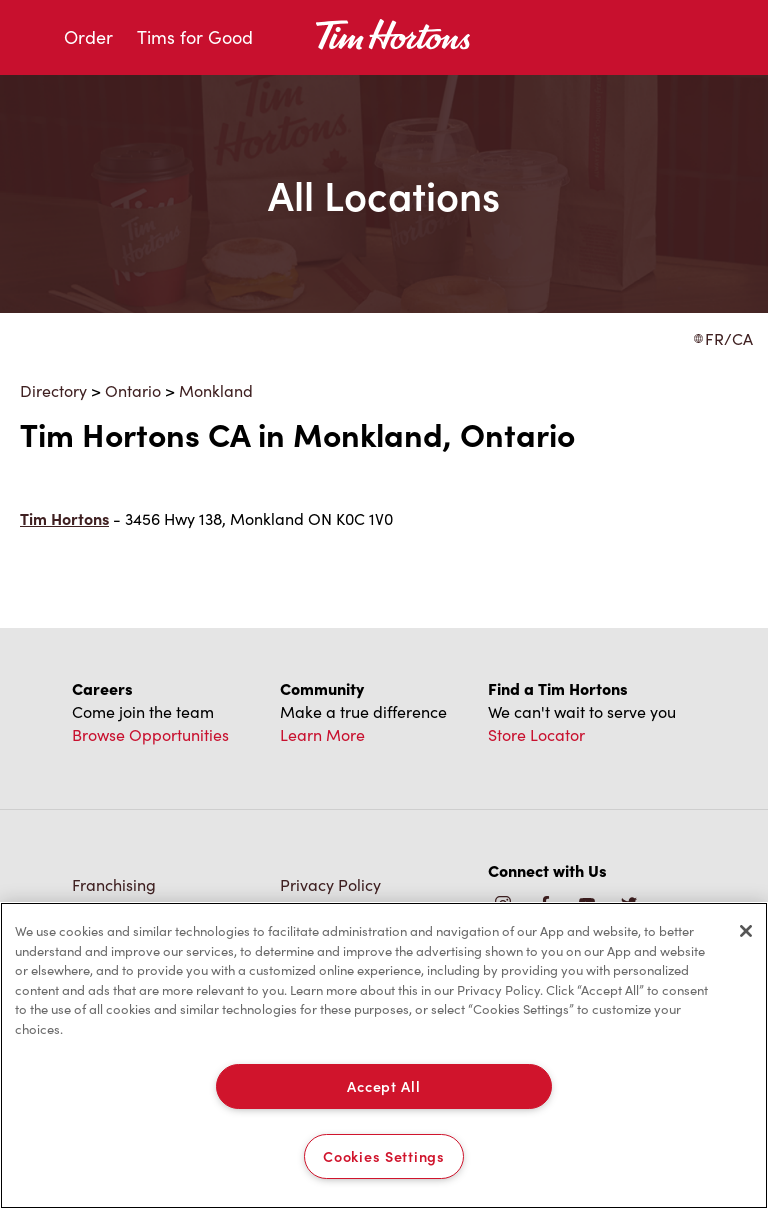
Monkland (216, 390)
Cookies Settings (384, 1156)
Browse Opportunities (150, 734)
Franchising (114, 884)
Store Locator (536, 734)
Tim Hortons (64, 518)
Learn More (322, 734)
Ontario (133, 390)
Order (88, 37)
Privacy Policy (330, 884)
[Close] (746, 931)
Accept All (383, 1086)
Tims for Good (195, 37)
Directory (53, 390)
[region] (384, 1055)
